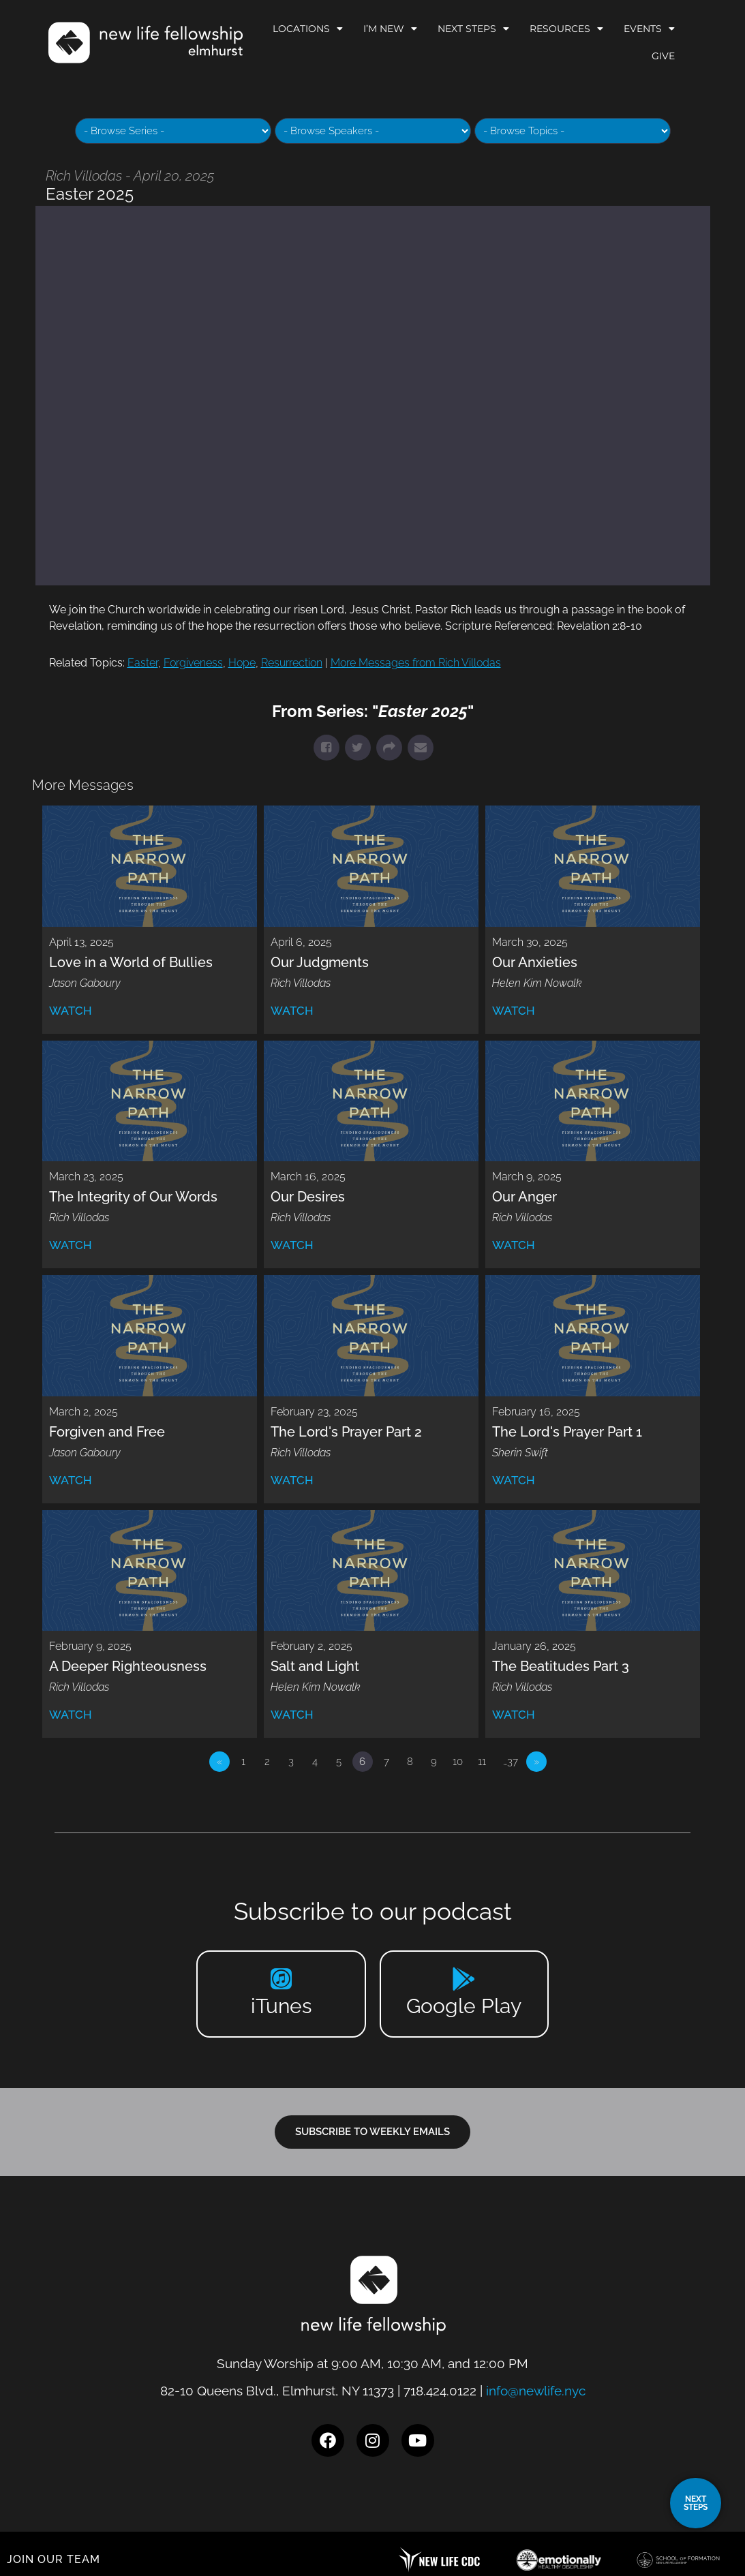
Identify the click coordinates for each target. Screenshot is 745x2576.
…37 (510, 1761)
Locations (308, 28)
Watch (70, 1010)
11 (482, 1761)
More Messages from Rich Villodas (416, 662)
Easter (142, 662)
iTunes (281, 2006)
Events (649, 28)
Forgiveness (193, 662)
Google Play (463, 2006)
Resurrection (291, 662)
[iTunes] (281, 1979)
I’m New (390, 28)
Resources (566, 28)
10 (458, 1761)
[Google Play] (464, 1979)
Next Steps (473, 28)
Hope (242, 662)
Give (663, 56)
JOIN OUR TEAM (53, 2559)
